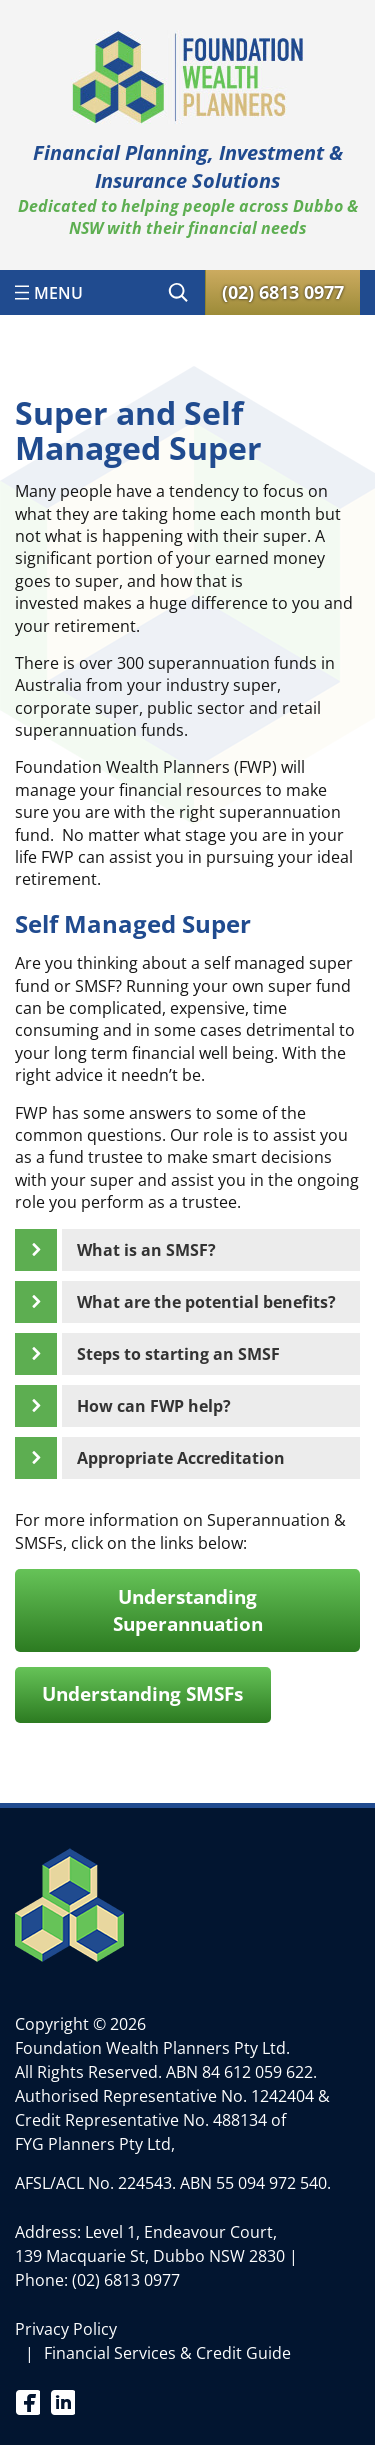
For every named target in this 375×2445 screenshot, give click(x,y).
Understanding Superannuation (188, 1610)
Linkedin (62, 2401)
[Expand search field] (178, 292)
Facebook (27, 2401)
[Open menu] (49, 292)
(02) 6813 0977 (126, 2280)
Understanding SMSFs (142, 1694)
